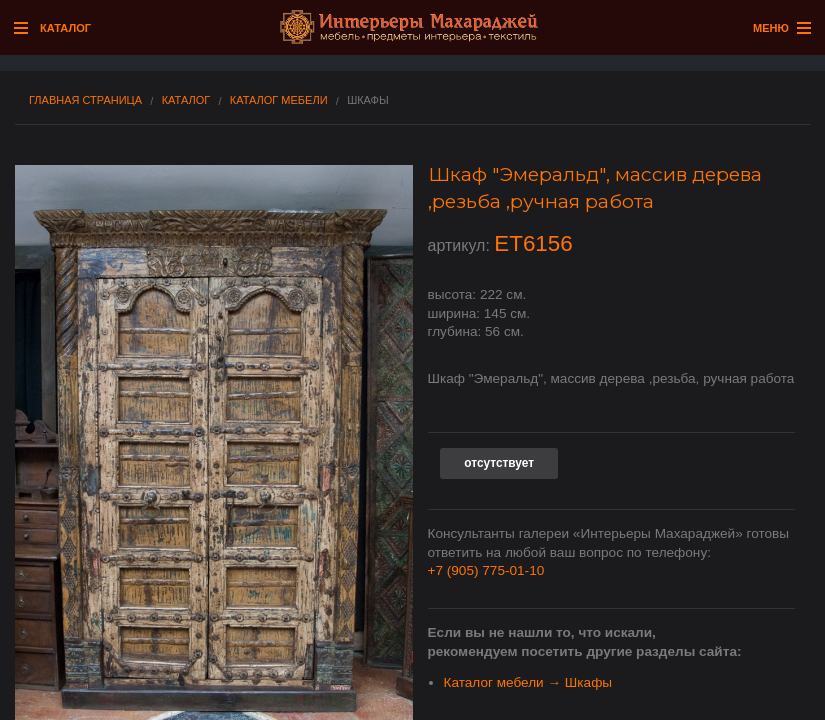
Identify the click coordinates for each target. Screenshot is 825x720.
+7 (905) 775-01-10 (486, 570)
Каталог (186, 100)
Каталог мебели (279, 100)
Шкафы (368, 100)
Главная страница (85, 100)
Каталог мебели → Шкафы (528, 682)
